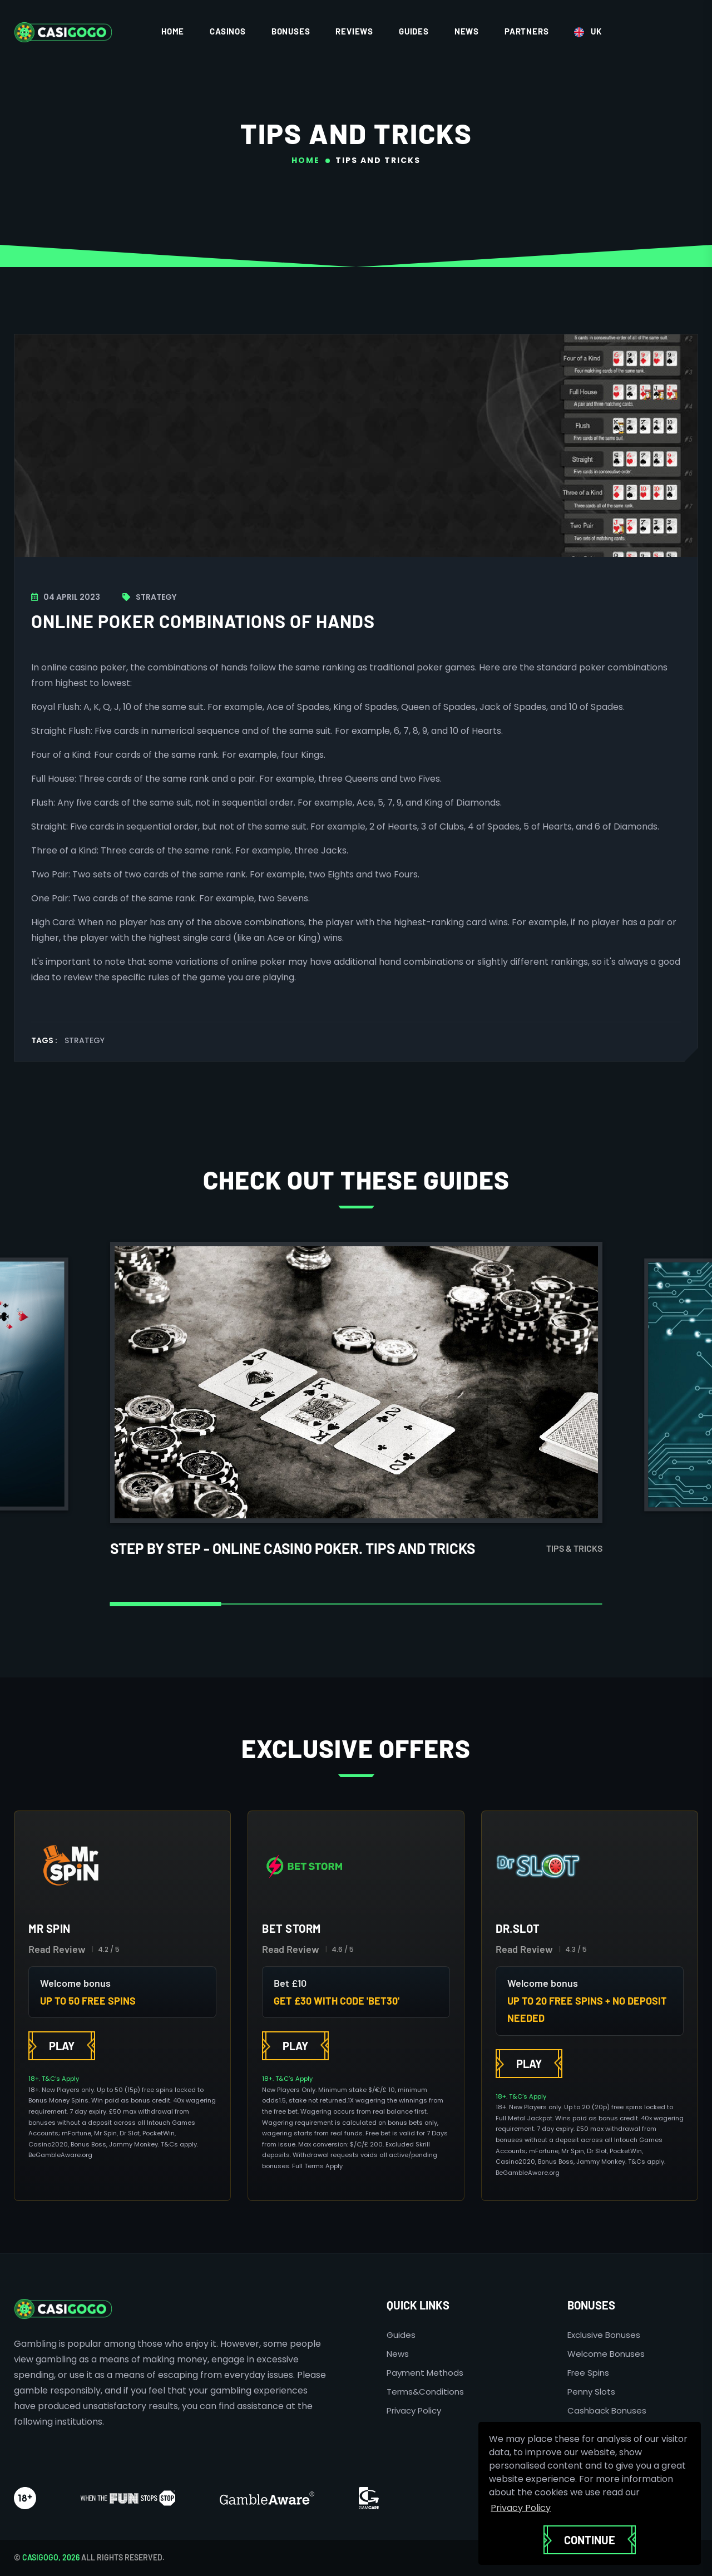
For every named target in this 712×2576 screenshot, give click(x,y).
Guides (414, 31)
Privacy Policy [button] (521, 2507)
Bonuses (290, 31)
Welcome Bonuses (606, 2354)
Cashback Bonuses (606, 2410)
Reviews (354, 31)
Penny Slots (591, 2391)
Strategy (85, 1040)
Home (172, 31)
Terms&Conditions (425, 2391)
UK (587, 31)
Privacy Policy (414, 2410)
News (466, 31)
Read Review (57, 1949)
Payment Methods (425, 2372)
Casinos (228, 31)
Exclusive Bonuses (603, 2335)
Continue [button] (589, 2540)
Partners (526, 31)
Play (62, 2045)
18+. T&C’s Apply (53, 2078)
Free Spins (588, 2372)
